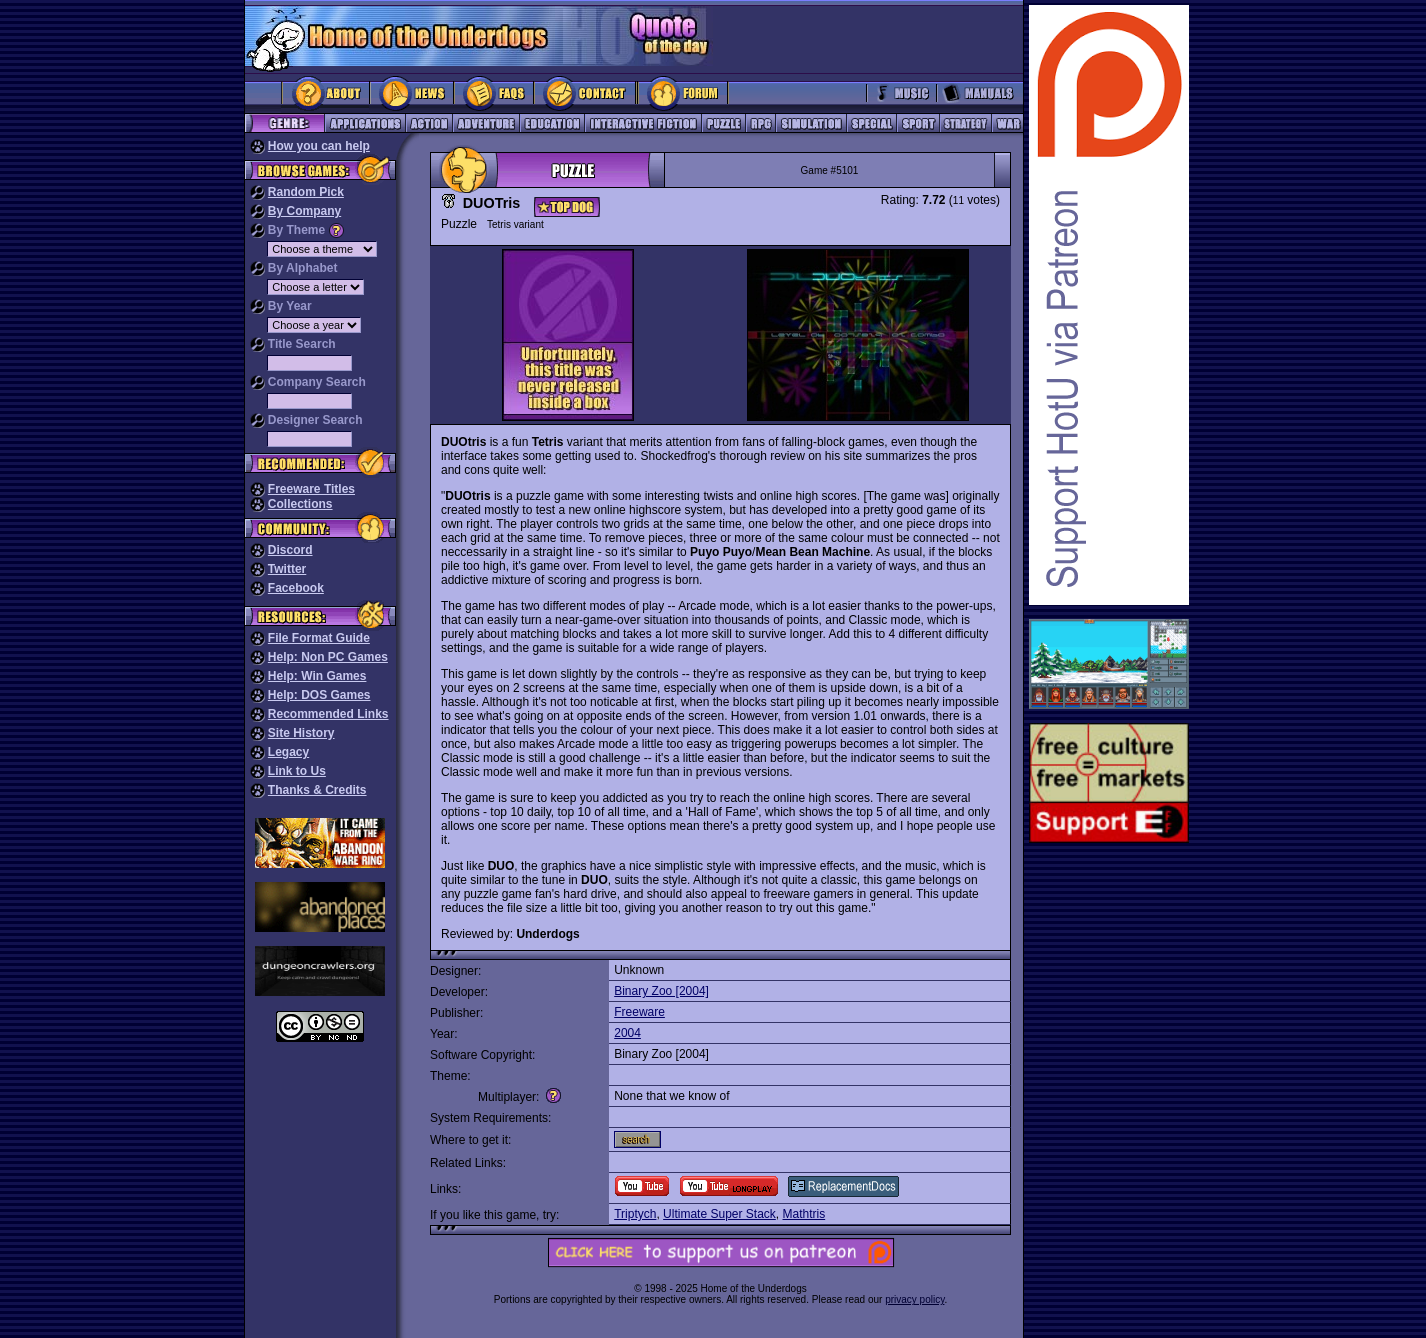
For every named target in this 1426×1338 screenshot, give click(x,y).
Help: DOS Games (319, 695)
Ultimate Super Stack (719, 1214)
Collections (300, 504)
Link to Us (297, 771)
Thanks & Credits (317, 790)
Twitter (287, 569)
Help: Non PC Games (328, 657)
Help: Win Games (317, 676)
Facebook (296, 588)
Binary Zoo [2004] (661, 991)
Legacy (288, 752)
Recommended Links (328, 714)
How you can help (319, 146)
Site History (301, 733)
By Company (304, 211)
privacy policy (914, 1299)
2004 (627, 1033)
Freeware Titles (311, 489)
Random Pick (306, 192)
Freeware (639, 1012)
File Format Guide (319, 638)
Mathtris (804, 1214)
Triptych (635, 1214)
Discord (290, 550)
